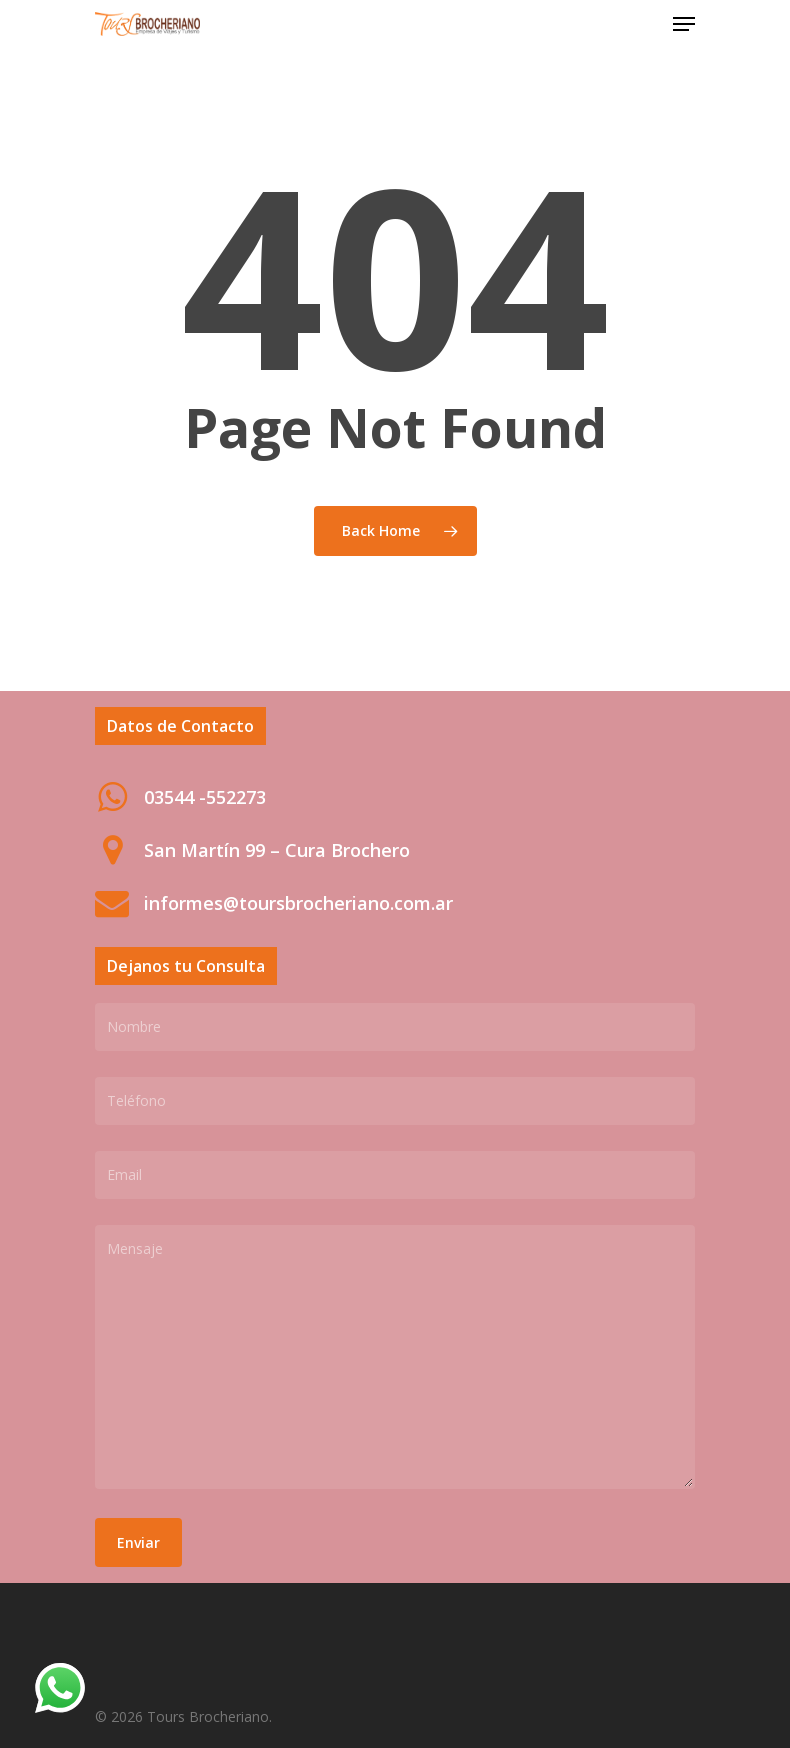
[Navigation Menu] (684, 24)
